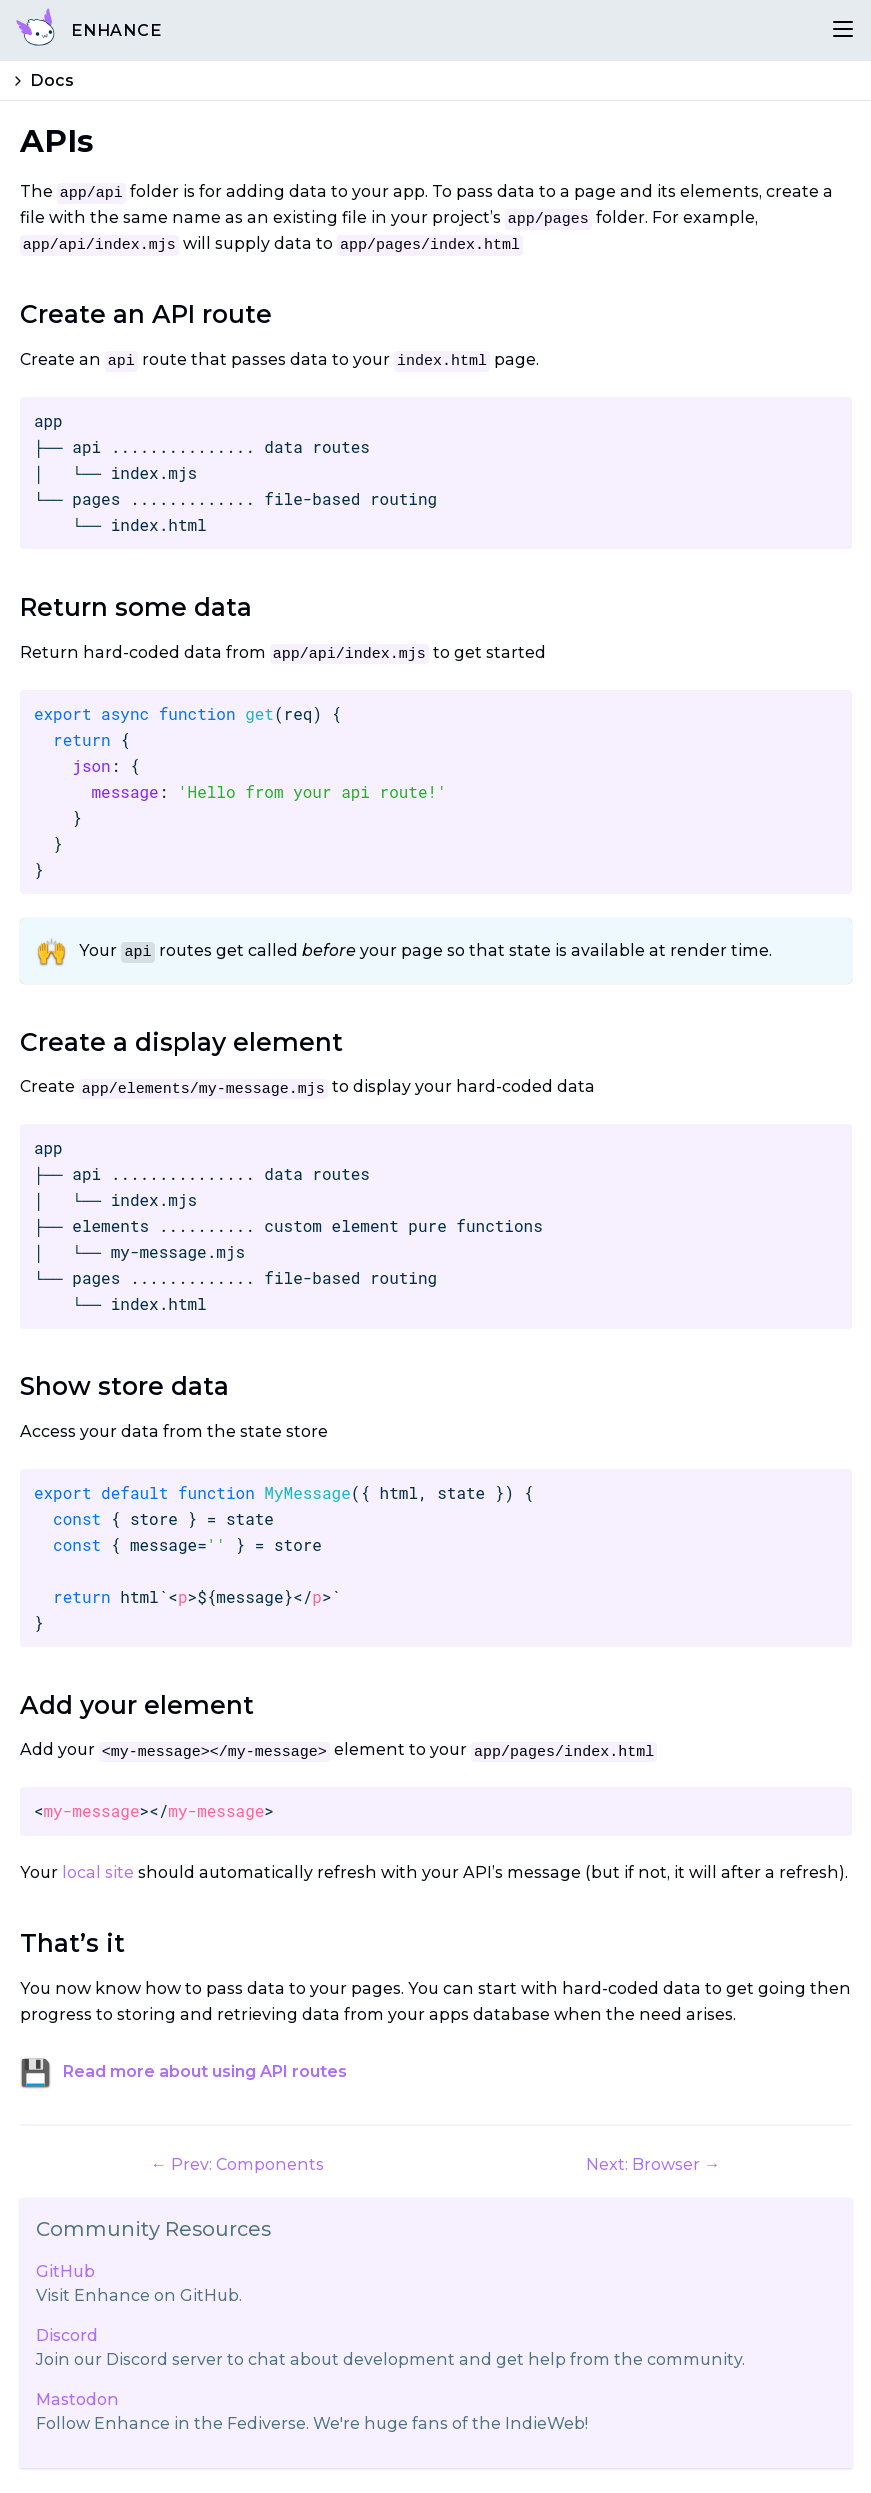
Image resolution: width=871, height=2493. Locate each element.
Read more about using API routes (205, 2071)
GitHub (65, 2271)
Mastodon (77, 2399)
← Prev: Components (237, 2165)
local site (98, 1872)
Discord (67, 2335)
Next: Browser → (653, 2165)
